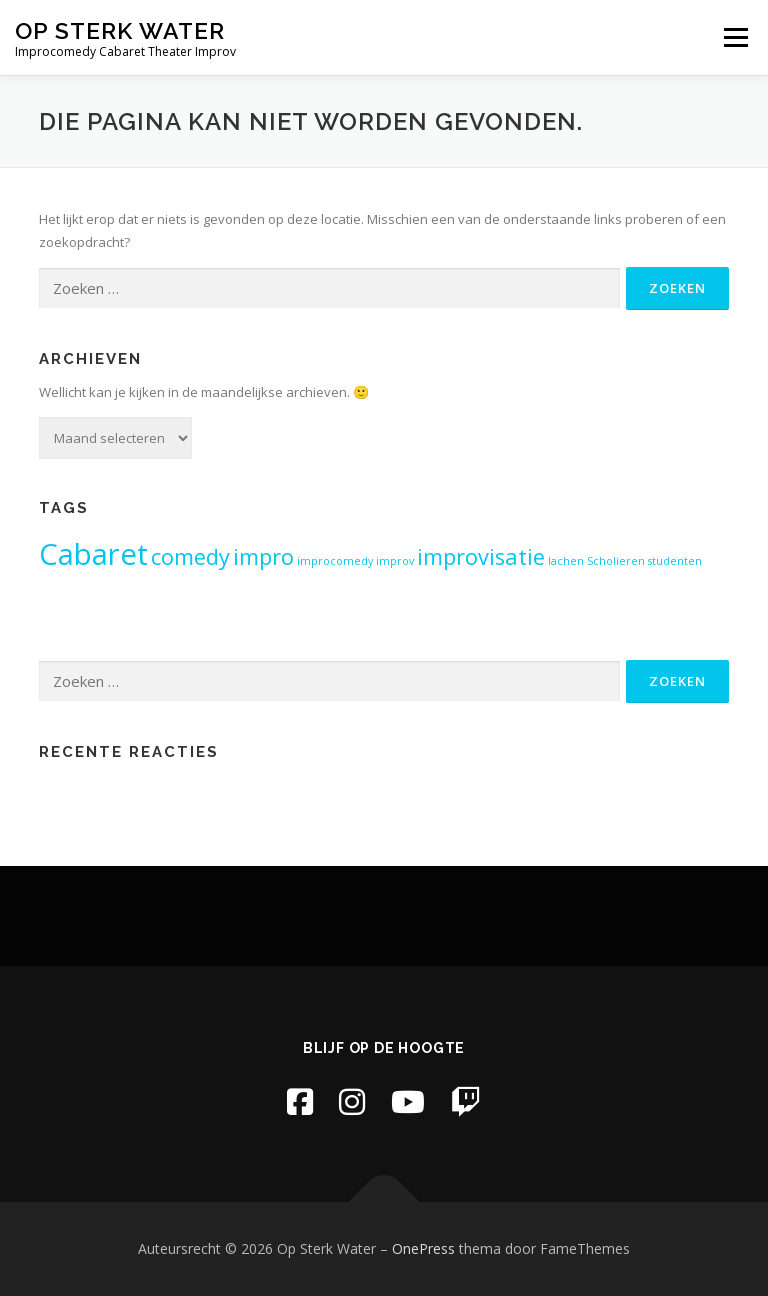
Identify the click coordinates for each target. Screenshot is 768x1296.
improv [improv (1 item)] (395, 561)
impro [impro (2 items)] (263, 556)
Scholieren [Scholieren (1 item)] (616, 561)
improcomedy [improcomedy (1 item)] (335, 561)
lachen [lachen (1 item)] (566, 561)
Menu (735, 37)
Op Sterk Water (120, 30)
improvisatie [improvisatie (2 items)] (481, 556)
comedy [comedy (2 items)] (190, 556)
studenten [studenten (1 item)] (675, 561)
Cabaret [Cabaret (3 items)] (93, 554)
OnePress (423, 1248)
